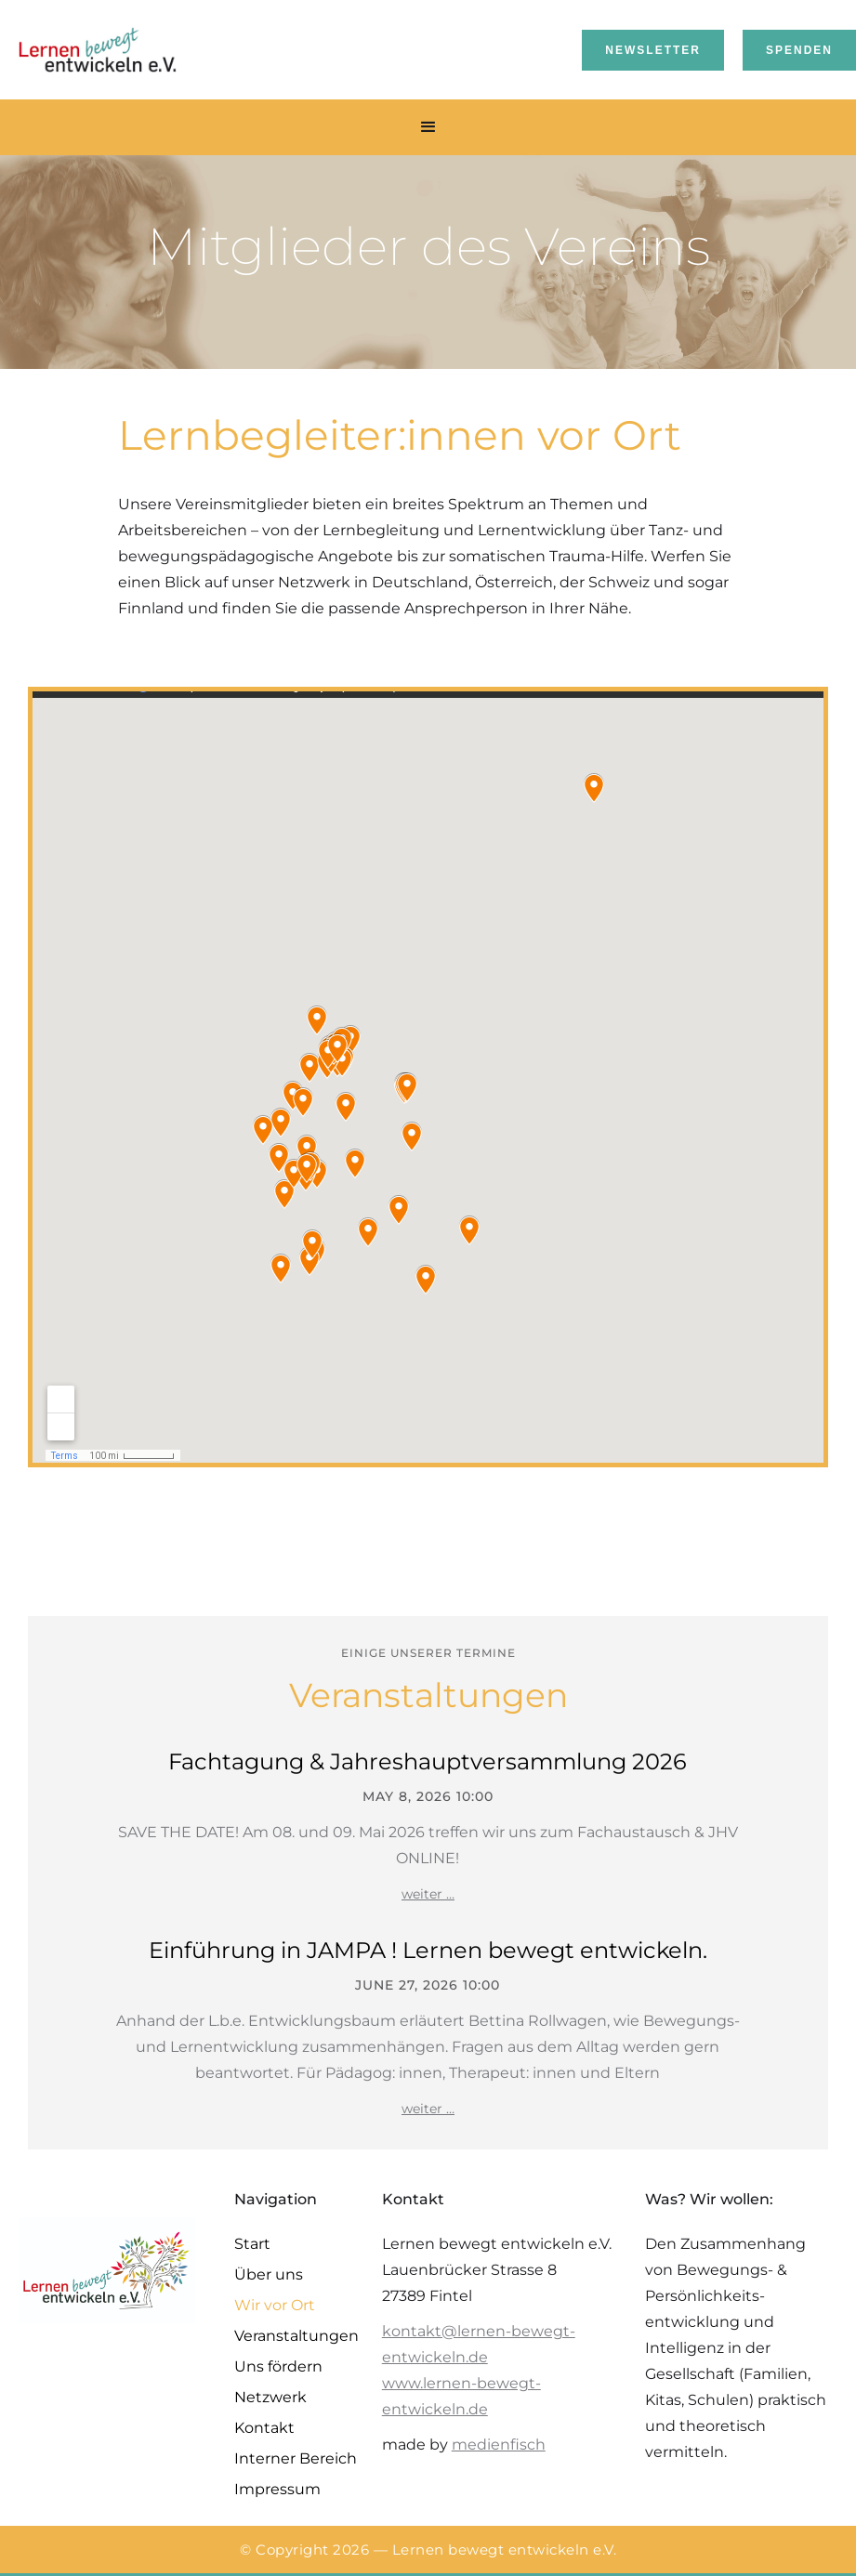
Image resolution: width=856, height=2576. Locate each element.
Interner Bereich (295, 2458)
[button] (428, 127)
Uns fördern (278, 2366)
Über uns (268, 2274)
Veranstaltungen (296, 2336)
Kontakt (264, 2428)
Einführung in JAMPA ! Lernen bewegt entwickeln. (428, 1950)
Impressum (277, 2489)
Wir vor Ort (274, 2305)
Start (252, 2244)
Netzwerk (270, 2397)
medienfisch (499, 2444)
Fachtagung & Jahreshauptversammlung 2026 (427, 1761)
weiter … (428, 1894)
